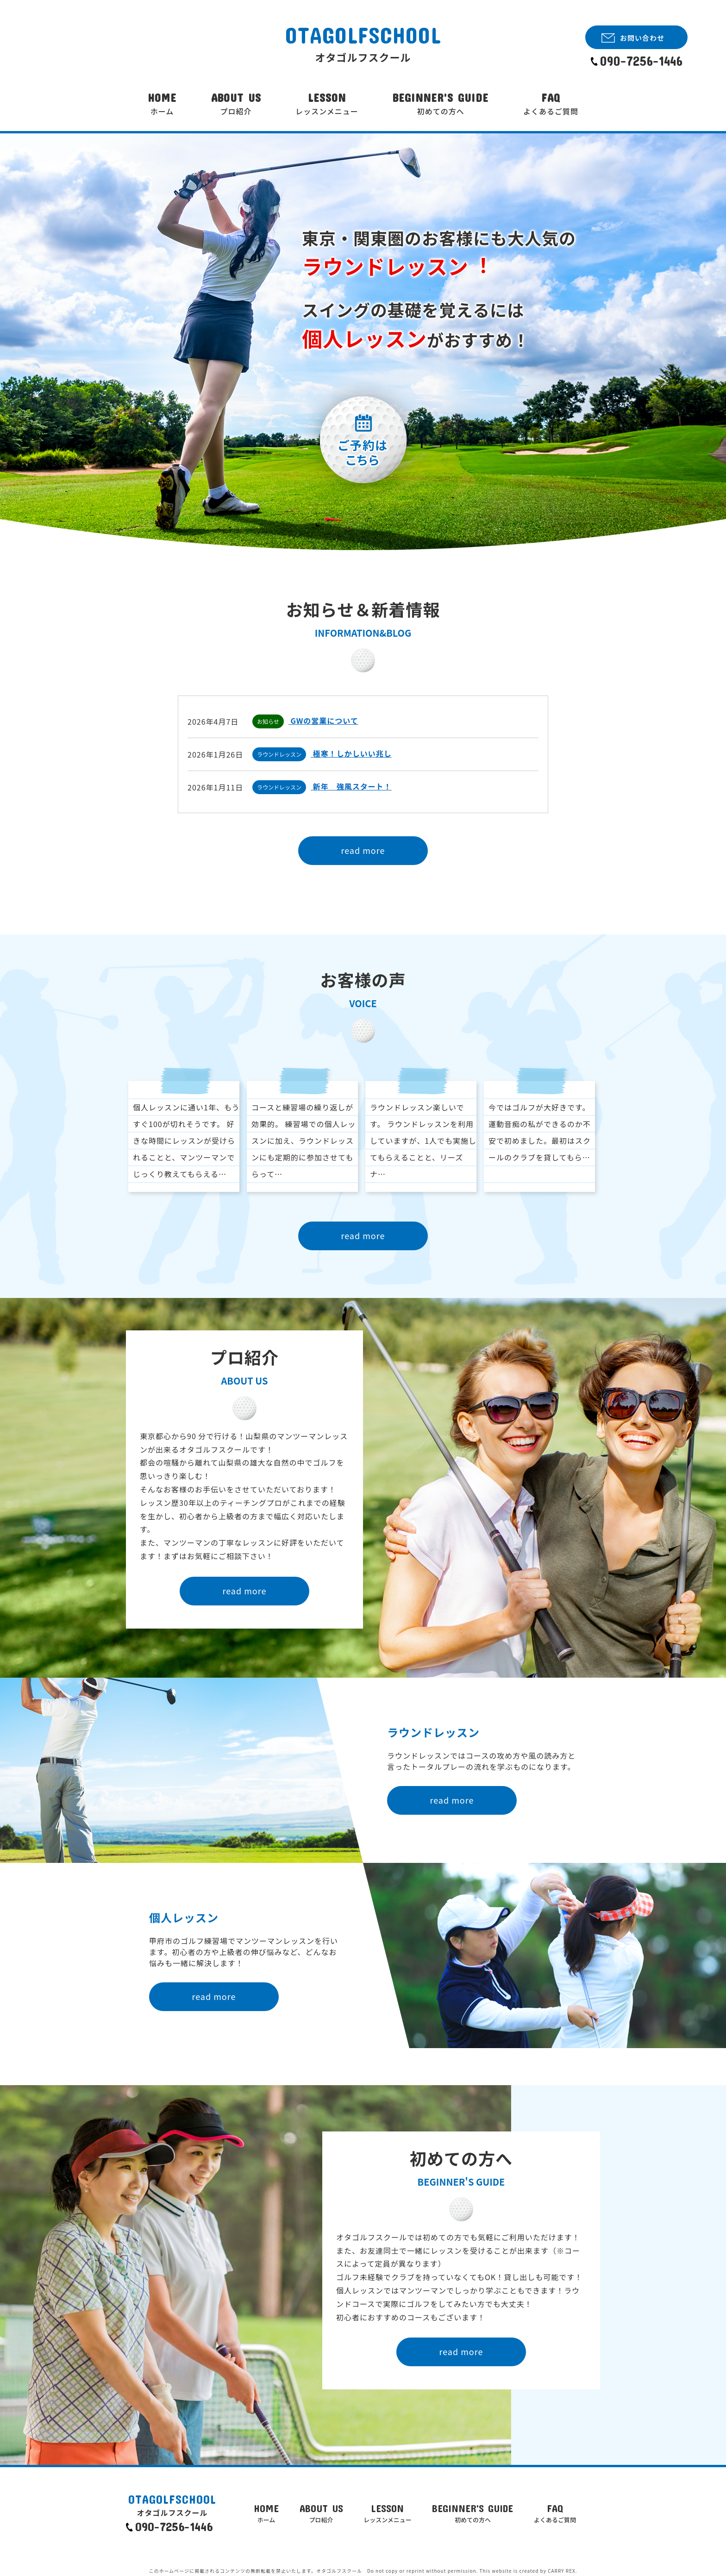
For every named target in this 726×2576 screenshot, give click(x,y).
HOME (162, 104)
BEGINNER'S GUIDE (440, 104)
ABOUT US (236, 104)
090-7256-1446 (641, 61)
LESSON (326, 104)
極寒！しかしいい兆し (351, 753)
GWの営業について (323, 720)
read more (363, 850)
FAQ (550, 104)
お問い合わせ (642, 38)
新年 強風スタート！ (351, 786)
